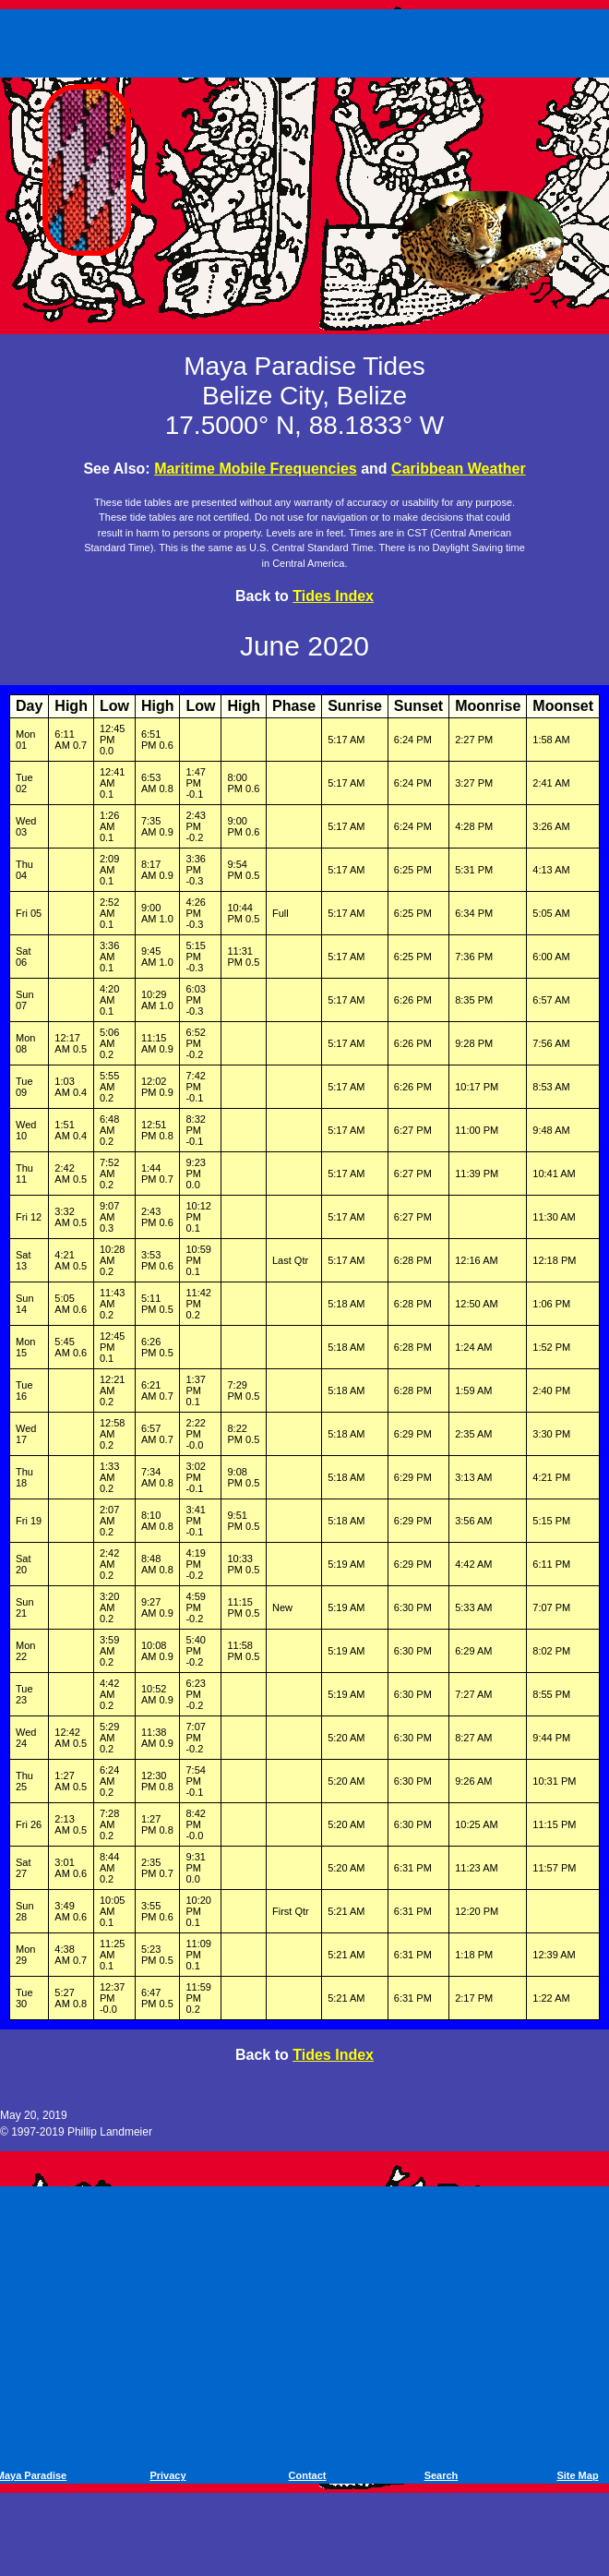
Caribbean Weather (458, 468)
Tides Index (333, 596)
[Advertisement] (308, 39)
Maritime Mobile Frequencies (255, 468)
